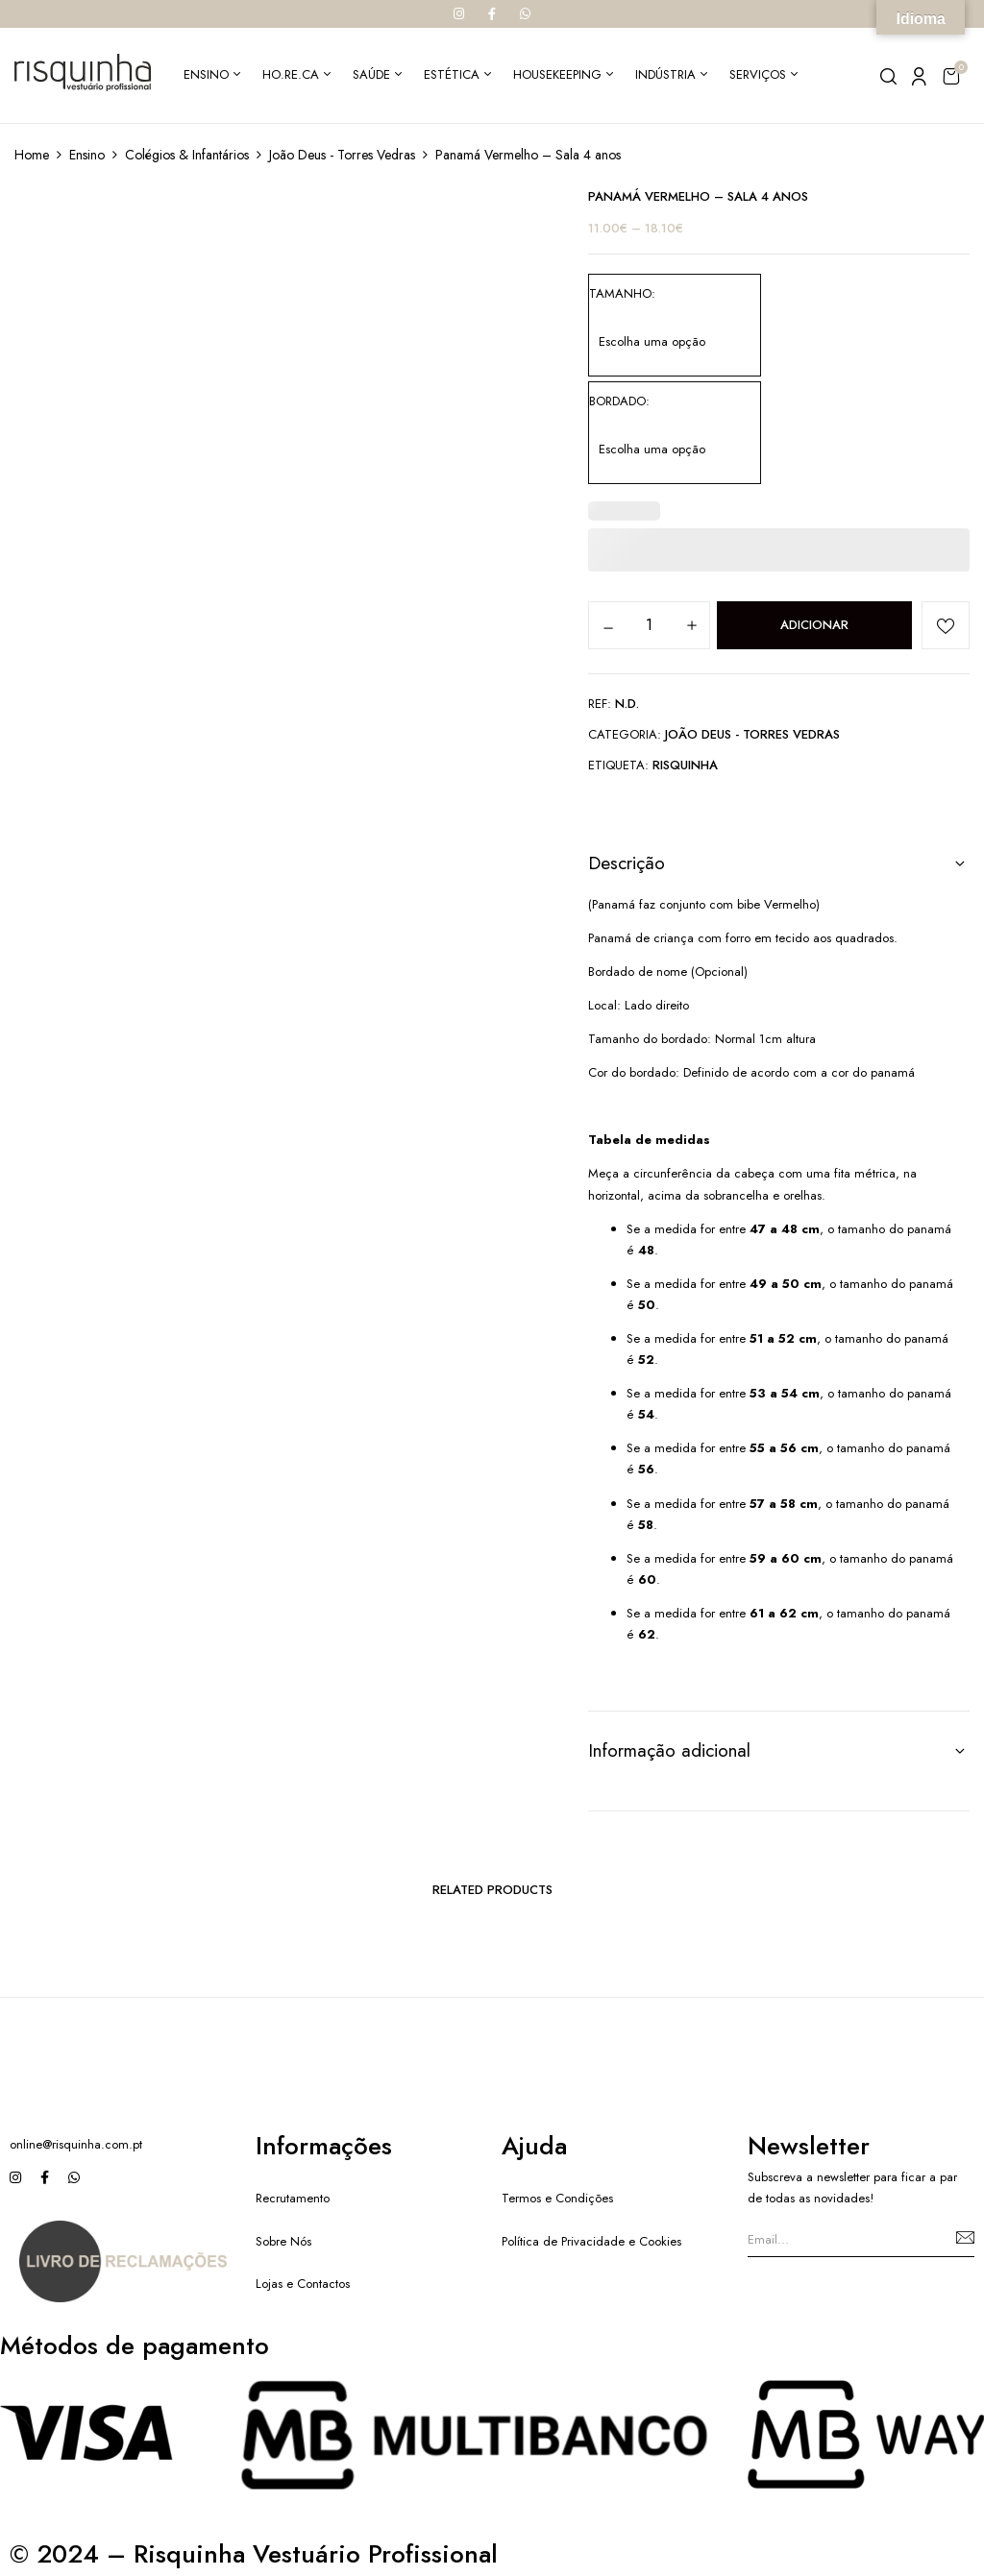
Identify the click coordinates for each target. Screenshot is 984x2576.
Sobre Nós (283, 2241)
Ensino (87, 154)
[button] (951, 75)
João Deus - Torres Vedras (342, 154)
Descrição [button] (626, 863)
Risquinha (685, 765)
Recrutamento (293, 2198)
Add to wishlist (946, 625)
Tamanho (620, 293)
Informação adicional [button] (669, 1750)
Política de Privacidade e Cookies (591, 2241)
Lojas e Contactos (303, 2283)
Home (31, 154)
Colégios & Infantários (187, 154)
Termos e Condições (557, 2198)
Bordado (617, 401)
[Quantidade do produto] (649, 624)
